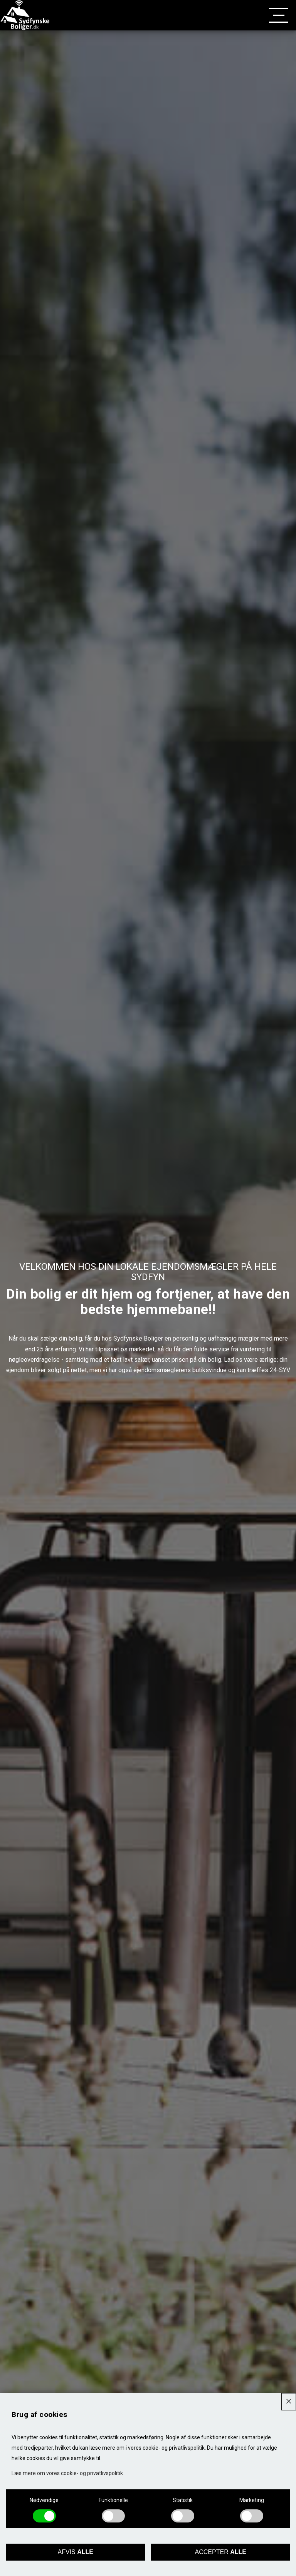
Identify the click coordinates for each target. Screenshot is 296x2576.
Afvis (75, 2552)
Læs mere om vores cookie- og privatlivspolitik (67, 2473)
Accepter (220, 2552)
